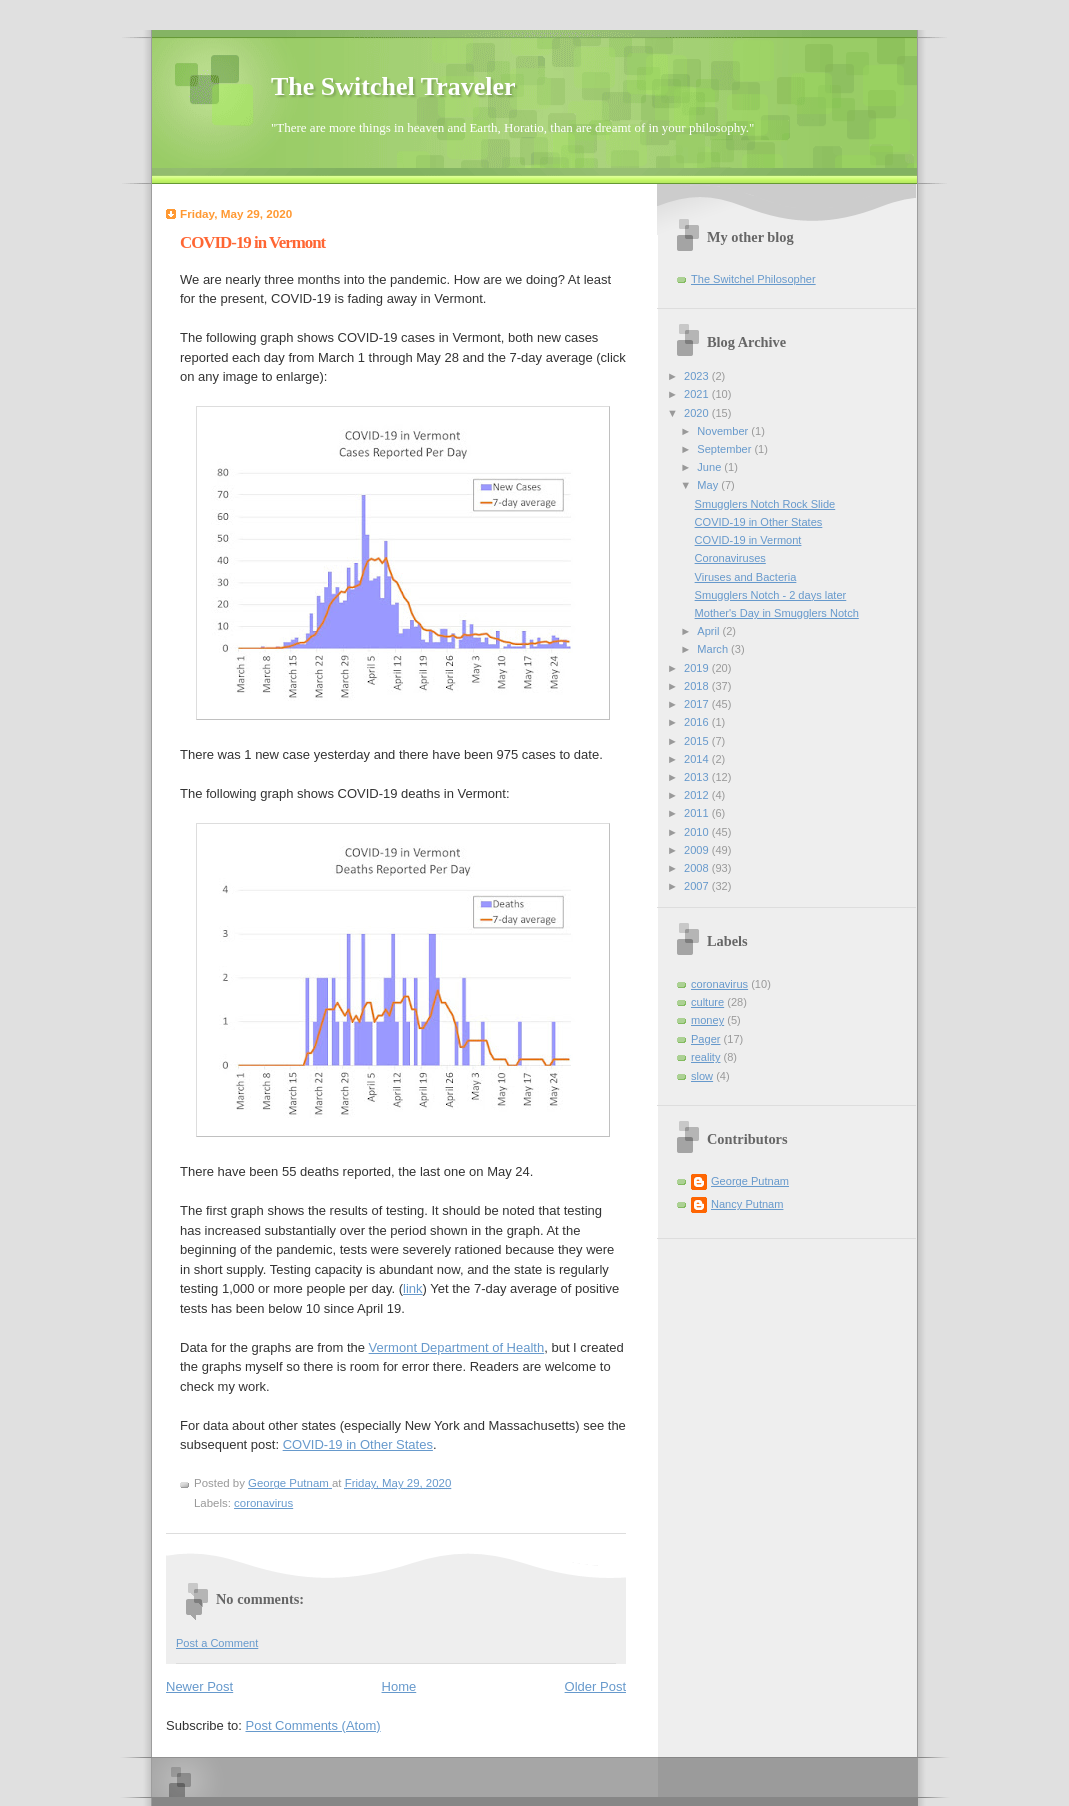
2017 (698, 704)
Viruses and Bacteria (746, 577)
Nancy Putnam (747, 1204)
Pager (705, 1039)
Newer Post (199, 1686)
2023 (698, 376)
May (709, 485)
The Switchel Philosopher (753, 279)
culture (707, 1002)
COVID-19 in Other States (358, 1444)
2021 (698, 394)
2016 (698, 722)
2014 (698, 759)
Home (399, 1686)
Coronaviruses (730, 558)
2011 (698, 813)
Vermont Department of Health (457, 1347)
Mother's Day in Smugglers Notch (777, 613)
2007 (698, 886)
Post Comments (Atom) (313, 1725)
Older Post (595, 1686)
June (710, 467)
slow (702, 1076)
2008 (698, 868)
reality (705, 1057)
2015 (698, 741)
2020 (698, 413)
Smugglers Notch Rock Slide (765, 504)
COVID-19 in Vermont (748, 540)
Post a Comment (217, 1643)
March (714, 649)
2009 (698, 850)
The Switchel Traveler (393, 86)
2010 (698, 832)
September (725, 449)
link (413, 1288)
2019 (698, 668)
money (707, 1020)
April (709, 631)
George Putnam (750, 1181)
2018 (698, 686)
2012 (698, 795)
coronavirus (263, 1503)
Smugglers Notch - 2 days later (771, 595)
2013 (698, 777)
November (724, 431)
